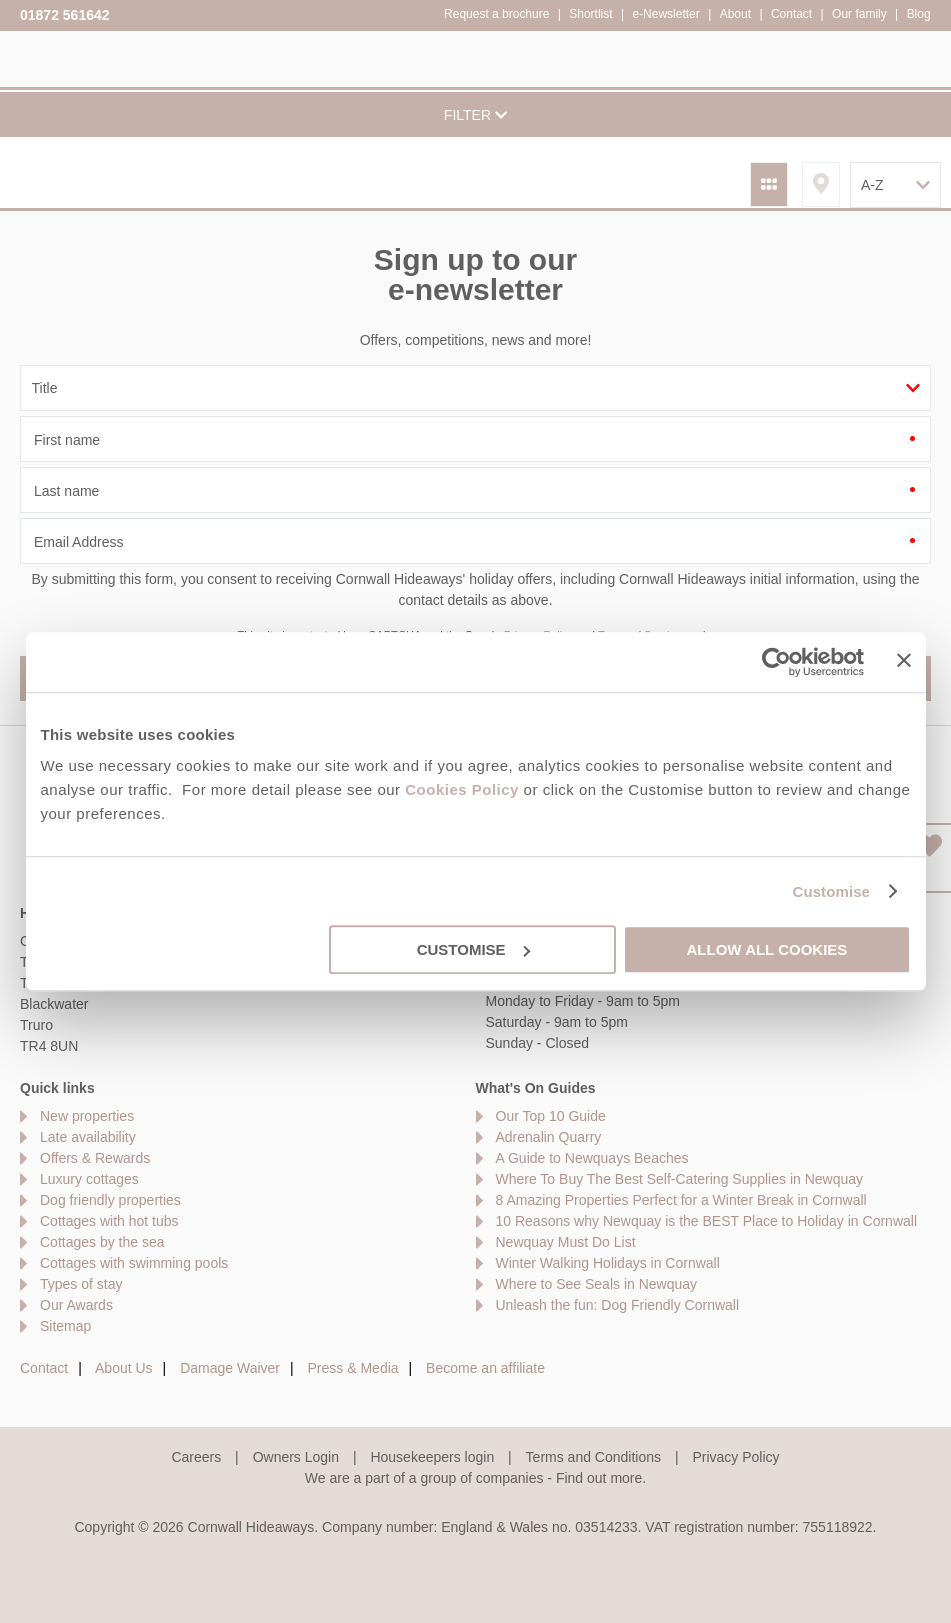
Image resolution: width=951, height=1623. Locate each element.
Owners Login (296, 1457)
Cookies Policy (462, 789)
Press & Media (353, 1368)
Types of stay (81, 1284)
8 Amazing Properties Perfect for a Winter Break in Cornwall (681, 1200)
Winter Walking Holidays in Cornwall (608, 1263)
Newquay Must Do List (566, 1242)
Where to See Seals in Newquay (597, 1284)
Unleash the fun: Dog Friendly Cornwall (618, 1305)
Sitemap (65, 1326)
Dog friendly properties (110, 1200)
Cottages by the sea (102, 1242)
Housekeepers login (432, 1457)
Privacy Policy (735, 1457)
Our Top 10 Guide (551, 1116)
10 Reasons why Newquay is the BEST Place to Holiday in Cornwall (707, 1221)
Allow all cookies (767, 949)
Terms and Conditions (593, 1457)
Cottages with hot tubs (109, 1221)
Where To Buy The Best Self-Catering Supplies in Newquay (680, 1179)
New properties (87, 1116)
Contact (44, 1368)
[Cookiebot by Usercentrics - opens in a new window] (776, 662)
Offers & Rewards (95, 1158)
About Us (124, 1368)
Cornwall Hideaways (60, 57)
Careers (196, 1457)
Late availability (88, 1137)
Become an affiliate (485, 1368)
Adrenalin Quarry (549, 1137)
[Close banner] (904, 660)
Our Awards (76, 1305)
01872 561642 (65, 15)
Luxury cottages (89, 1179)
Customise (831, 891)
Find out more (599, 1478)
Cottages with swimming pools (134, 1263)
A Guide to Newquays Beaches (592, 1158)
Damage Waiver (230, 1368)
